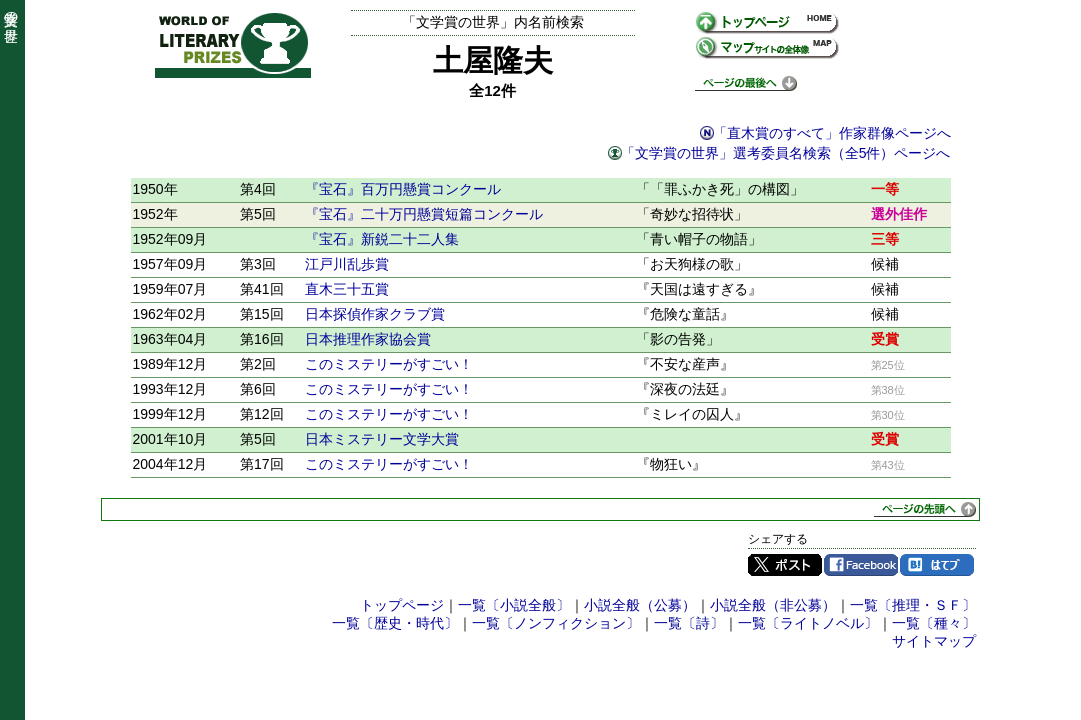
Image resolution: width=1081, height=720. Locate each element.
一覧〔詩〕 (689, 623)
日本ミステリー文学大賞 (382, 439)
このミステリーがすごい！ (389, 364)
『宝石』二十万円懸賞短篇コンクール (424, 214)
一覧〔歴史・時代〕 (395, 623)
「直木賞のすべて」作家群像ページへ (832, 133)
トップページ (402, 605)
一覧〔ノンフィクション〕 (556, 623)
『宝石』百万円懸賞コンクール (403, 189)
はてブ (937, 565)
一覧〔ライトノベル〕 (808, 623)
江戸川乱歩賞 (347, 264)
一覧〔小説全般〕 (514, 605)
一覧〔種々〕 (934, 623)
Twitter (785, 565)
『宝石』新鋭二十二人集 (382, 239)
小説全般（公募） (640, 605)
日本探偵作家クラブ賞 (375, 314)
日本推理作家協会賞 (368, 339)
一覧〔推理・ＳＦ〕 (913, 605)
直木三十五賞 (347, 289)
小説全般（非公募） (773, 605)
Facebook (861, 565)
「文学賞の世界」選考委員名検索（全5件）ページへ (786, 153)
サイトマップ (934, 641)
